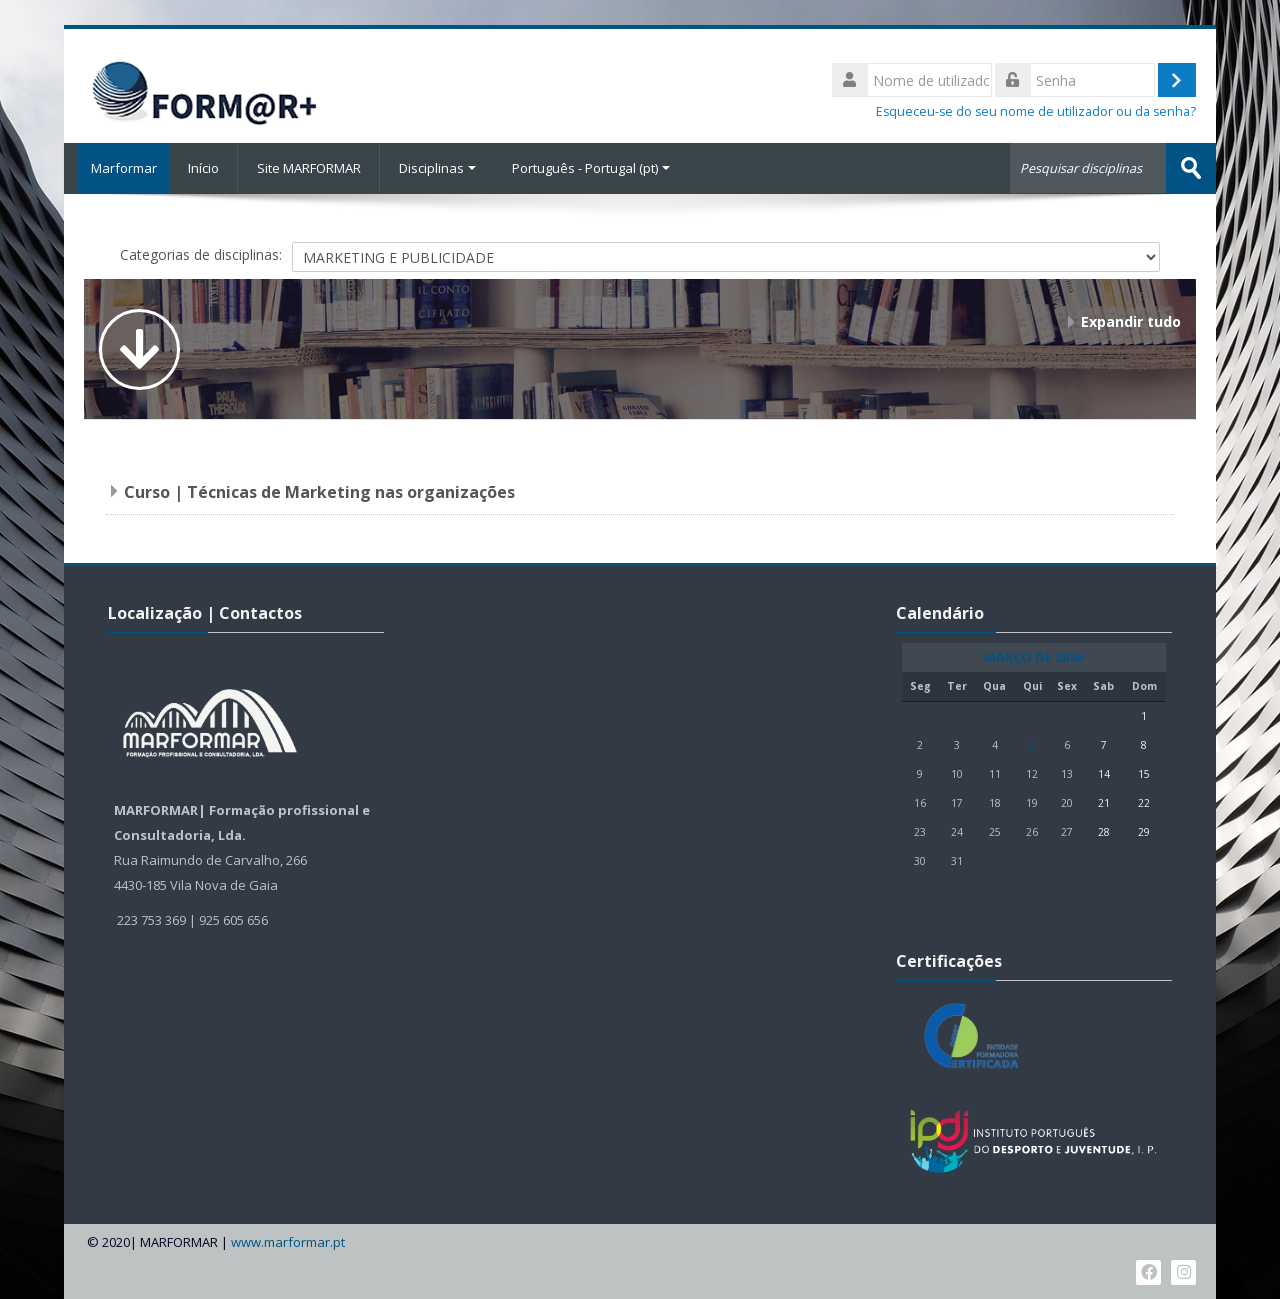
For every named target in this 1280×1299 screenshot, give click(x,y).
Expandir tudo (1131, 320)
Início (203, 168)
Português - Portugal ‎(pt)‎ (591, 168)
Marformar (117, 168)
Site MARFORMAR (309, 168)
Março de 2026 (1033, 656)
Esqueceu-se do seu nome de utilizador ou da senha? (1036, 111)
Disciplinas (437, 168)
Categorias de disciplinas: (201, 253)
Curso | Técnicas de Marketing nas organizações (319, 491)
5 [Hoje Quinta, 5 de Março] (1032, 744)
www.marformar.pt (288, 1241)
